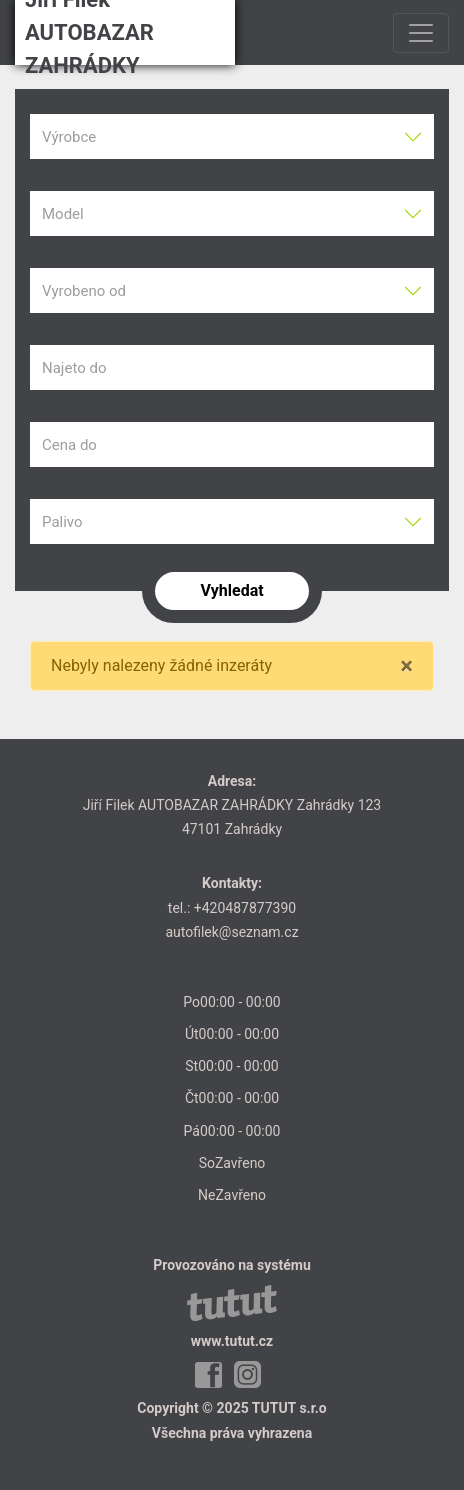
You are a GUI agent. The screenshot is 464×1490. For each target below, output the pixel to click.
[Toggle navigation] (421, 33)
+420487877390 (245, 908)
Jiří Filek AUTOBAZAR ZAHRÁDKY (89, 32)
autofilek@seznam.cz (231, 932)
